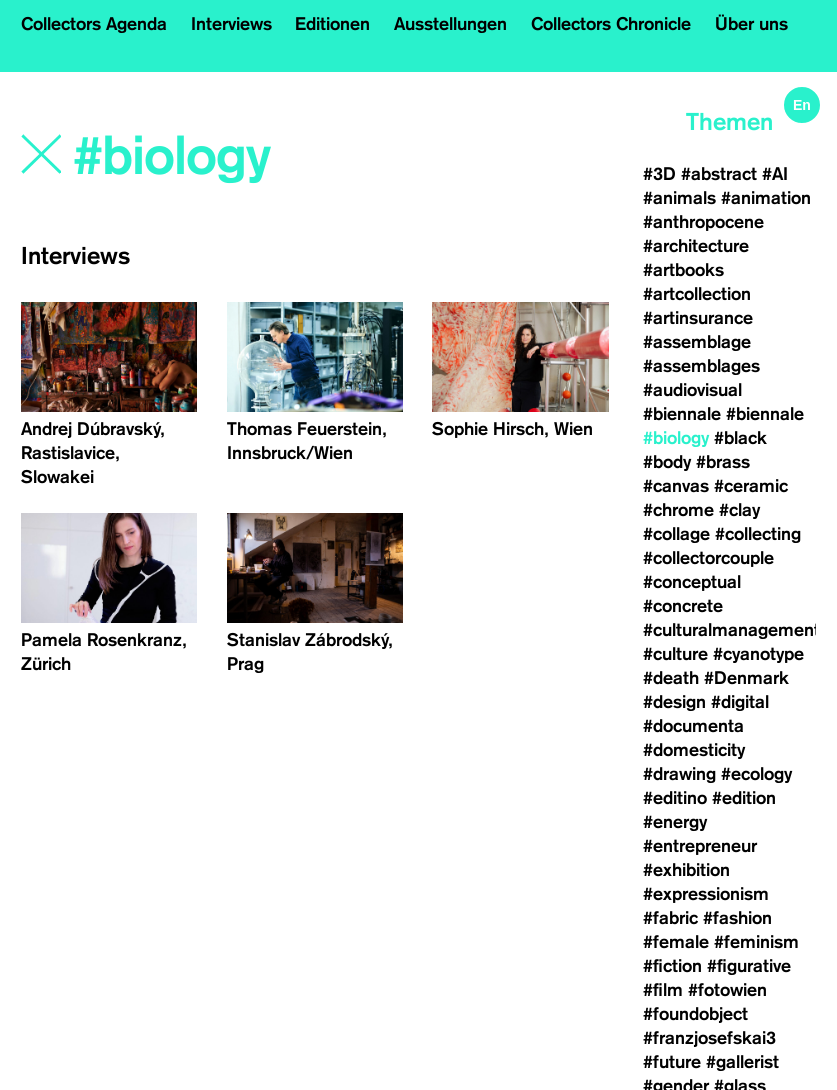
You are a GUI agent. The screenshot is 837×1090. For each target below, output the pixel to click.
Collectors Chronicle (611, 24)
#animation (766, 198)
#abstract (719, 174)
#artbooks (683, 270)
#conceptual (692, 582)
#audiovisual (692, 390)
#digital (740, 702)
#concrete (683, 606)
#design (674, 702)
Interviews (231, 24)
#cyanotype (758, 654)
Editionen (332, 24)
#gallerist (742, 1062)
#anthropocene (703, 222)
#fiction (672, 966)
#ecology (756, 774)
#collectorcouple (708, 558)
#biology (676, 438)
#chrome (678, 510)
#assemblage (697, 342)
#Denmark (746, 678)
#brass (723, 462)
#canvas (676, 486)
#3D (659, 174)
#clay (739, 510)
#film (663, 990)
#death (671, 678)
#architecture (696, 246)
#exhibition (686, 870)
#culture (675, 654)
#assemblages (701, 366)
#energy (675, 822)
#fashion (737, 918)
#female (676, 942)
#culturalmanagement (731, 630)
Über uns (751, 24)
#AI (775, 174)
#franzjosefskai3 (709, 1038)
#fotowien (727, 990)
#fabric (670, 918)
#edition (744, 798)
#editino (675, 798)
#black (740, 438)
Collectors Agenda (94, 24)
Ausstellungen (450, 24)
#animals (679, 198)
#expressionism (706, 894)
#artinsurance (698, 318)
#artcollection (697, 294)
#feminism (756, 942)
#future (672, 1062)
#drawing (679, 774)
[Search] (249, 157)
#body (667, 462)
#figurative (749, 966)
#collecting (758, 534)
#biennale (682, 414)
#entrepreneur (700, 846)
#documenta (693, 726)
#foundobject (695, 1014)
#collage (676, 534)
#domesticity (694, 750)
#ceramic (751, 486)
